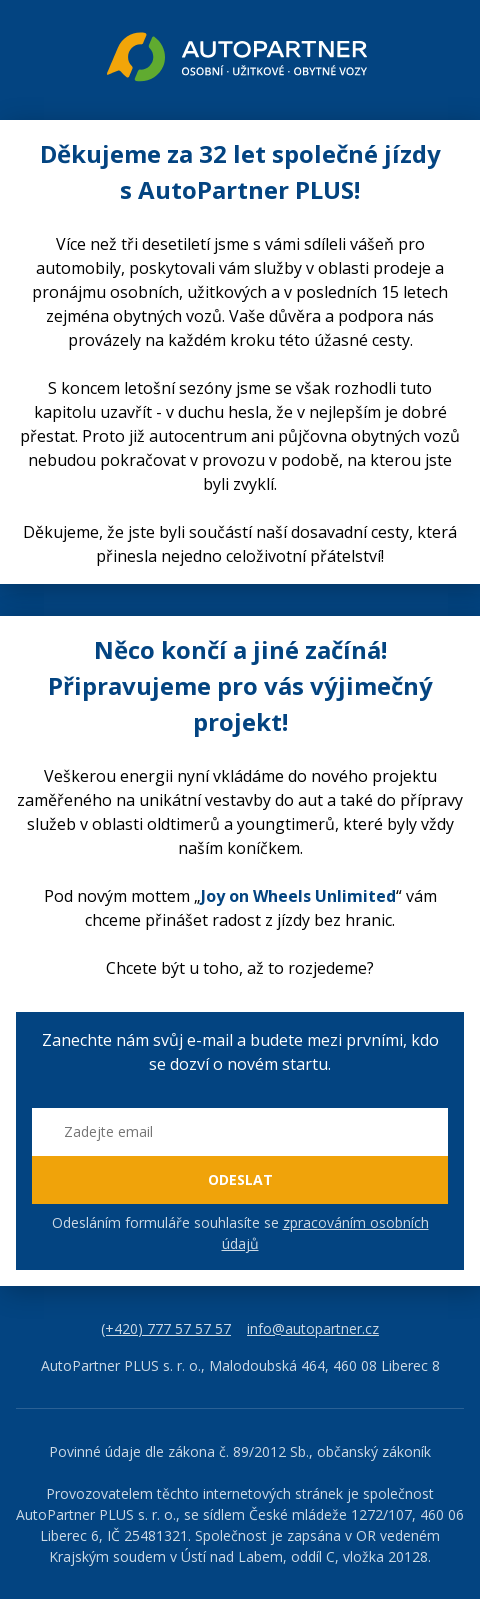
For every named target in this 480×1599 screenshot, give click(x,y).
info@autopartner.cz (313, 1328)
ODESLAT (240, 1179)
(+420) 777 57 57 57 (166, 1328)
